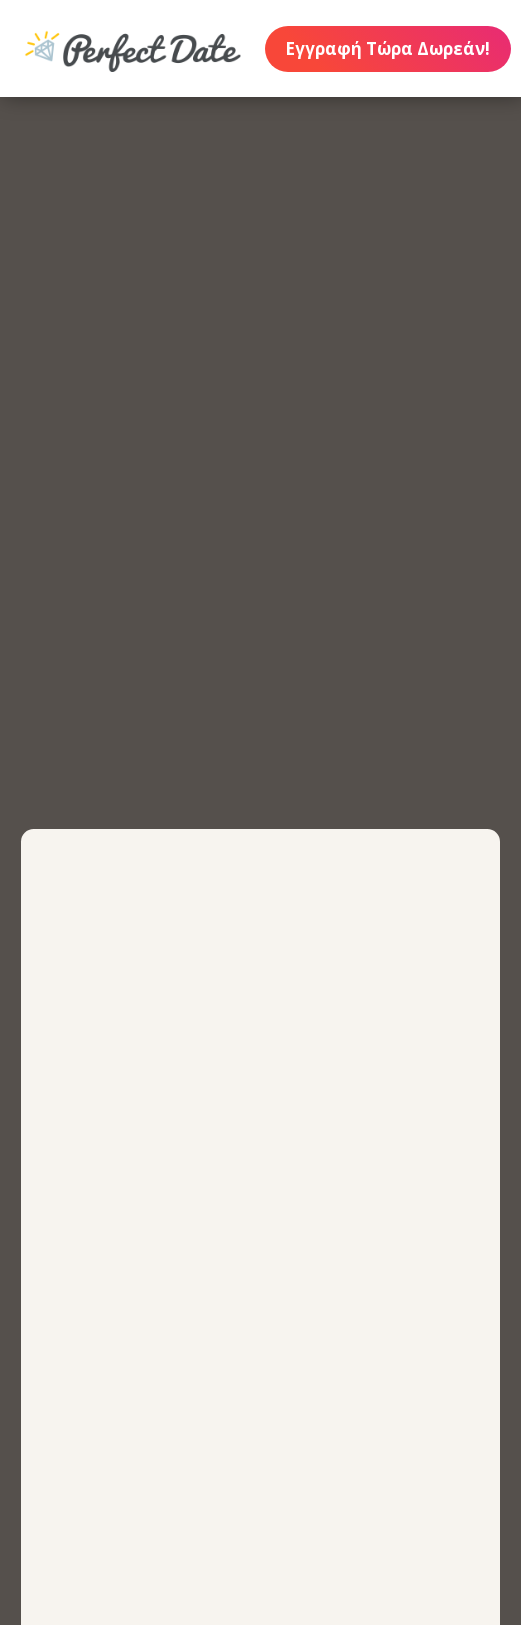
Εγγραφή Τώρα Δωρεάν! (387, 48)
